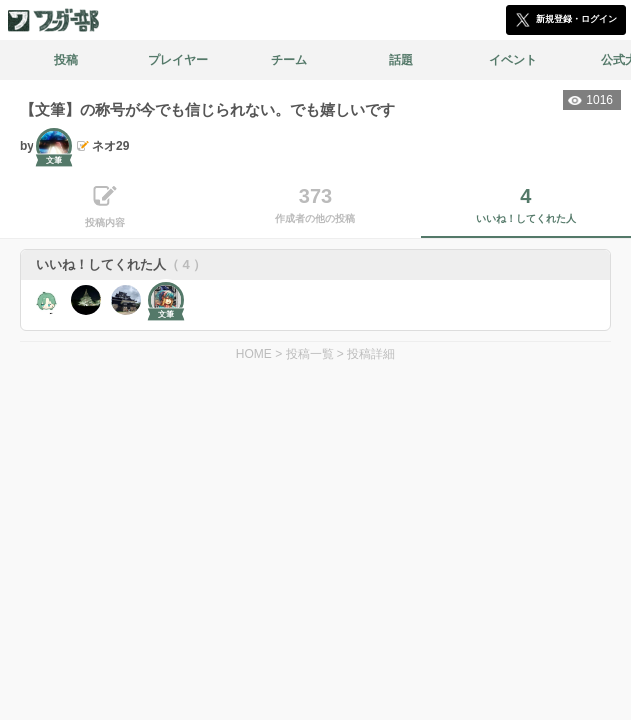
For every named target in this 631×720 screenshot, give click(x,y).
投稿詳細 (371, 354)
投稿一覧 (310, 354)
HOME (254, 354)
